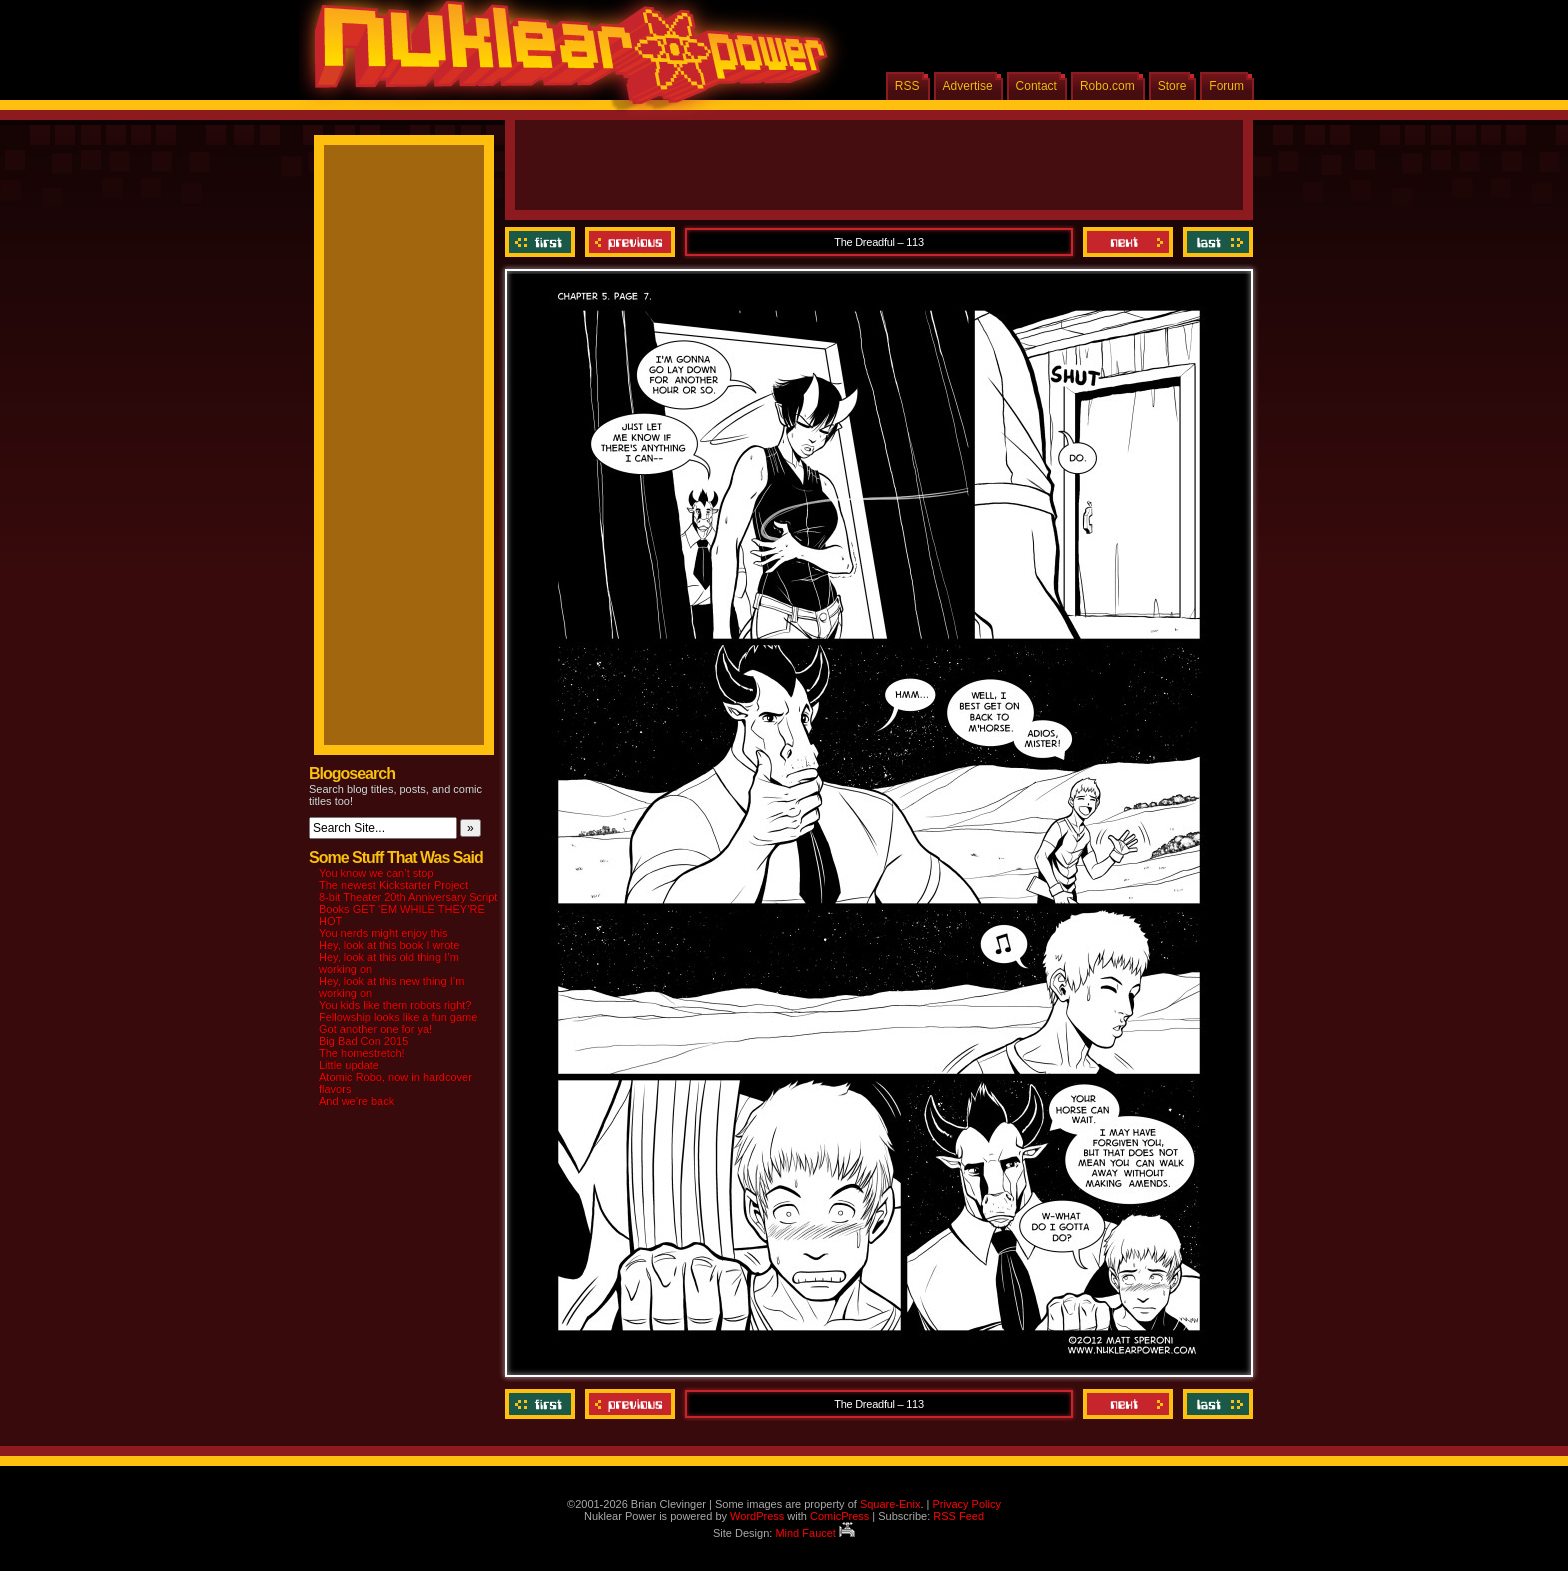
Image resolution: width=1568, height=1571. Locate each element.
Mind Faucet (815, 1533)
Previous (630, 242)
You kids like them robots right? (395, 1005)
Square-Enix (890, 1504)
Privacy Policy (966, 1504)
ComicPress (839, 1516)
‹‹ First (542, 242)
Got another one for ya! (375, 1029)
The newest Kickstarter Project (393, 885)
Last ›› (1215, 242)
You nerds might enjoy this (383, 933)
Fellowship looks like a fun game (398, 1017)
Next (1128, 242)
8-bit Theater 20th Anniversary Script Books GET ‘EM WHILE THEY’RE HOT (408, 909)
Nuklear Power (564, 60)
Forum (1226, 86)
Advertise (968, 86)
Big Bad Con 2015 (363, 1041)
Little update (349, 1065)
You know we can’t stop (376, 873)
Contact (1036, 86)
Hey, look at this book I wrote (389, 945)
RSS (907, 86)
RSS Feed (958, 1516)
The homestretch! (362, 1053)
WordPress (757, 1516)
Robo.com (1107, 86)
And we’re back (356, 1101)
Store (1172, 86)
